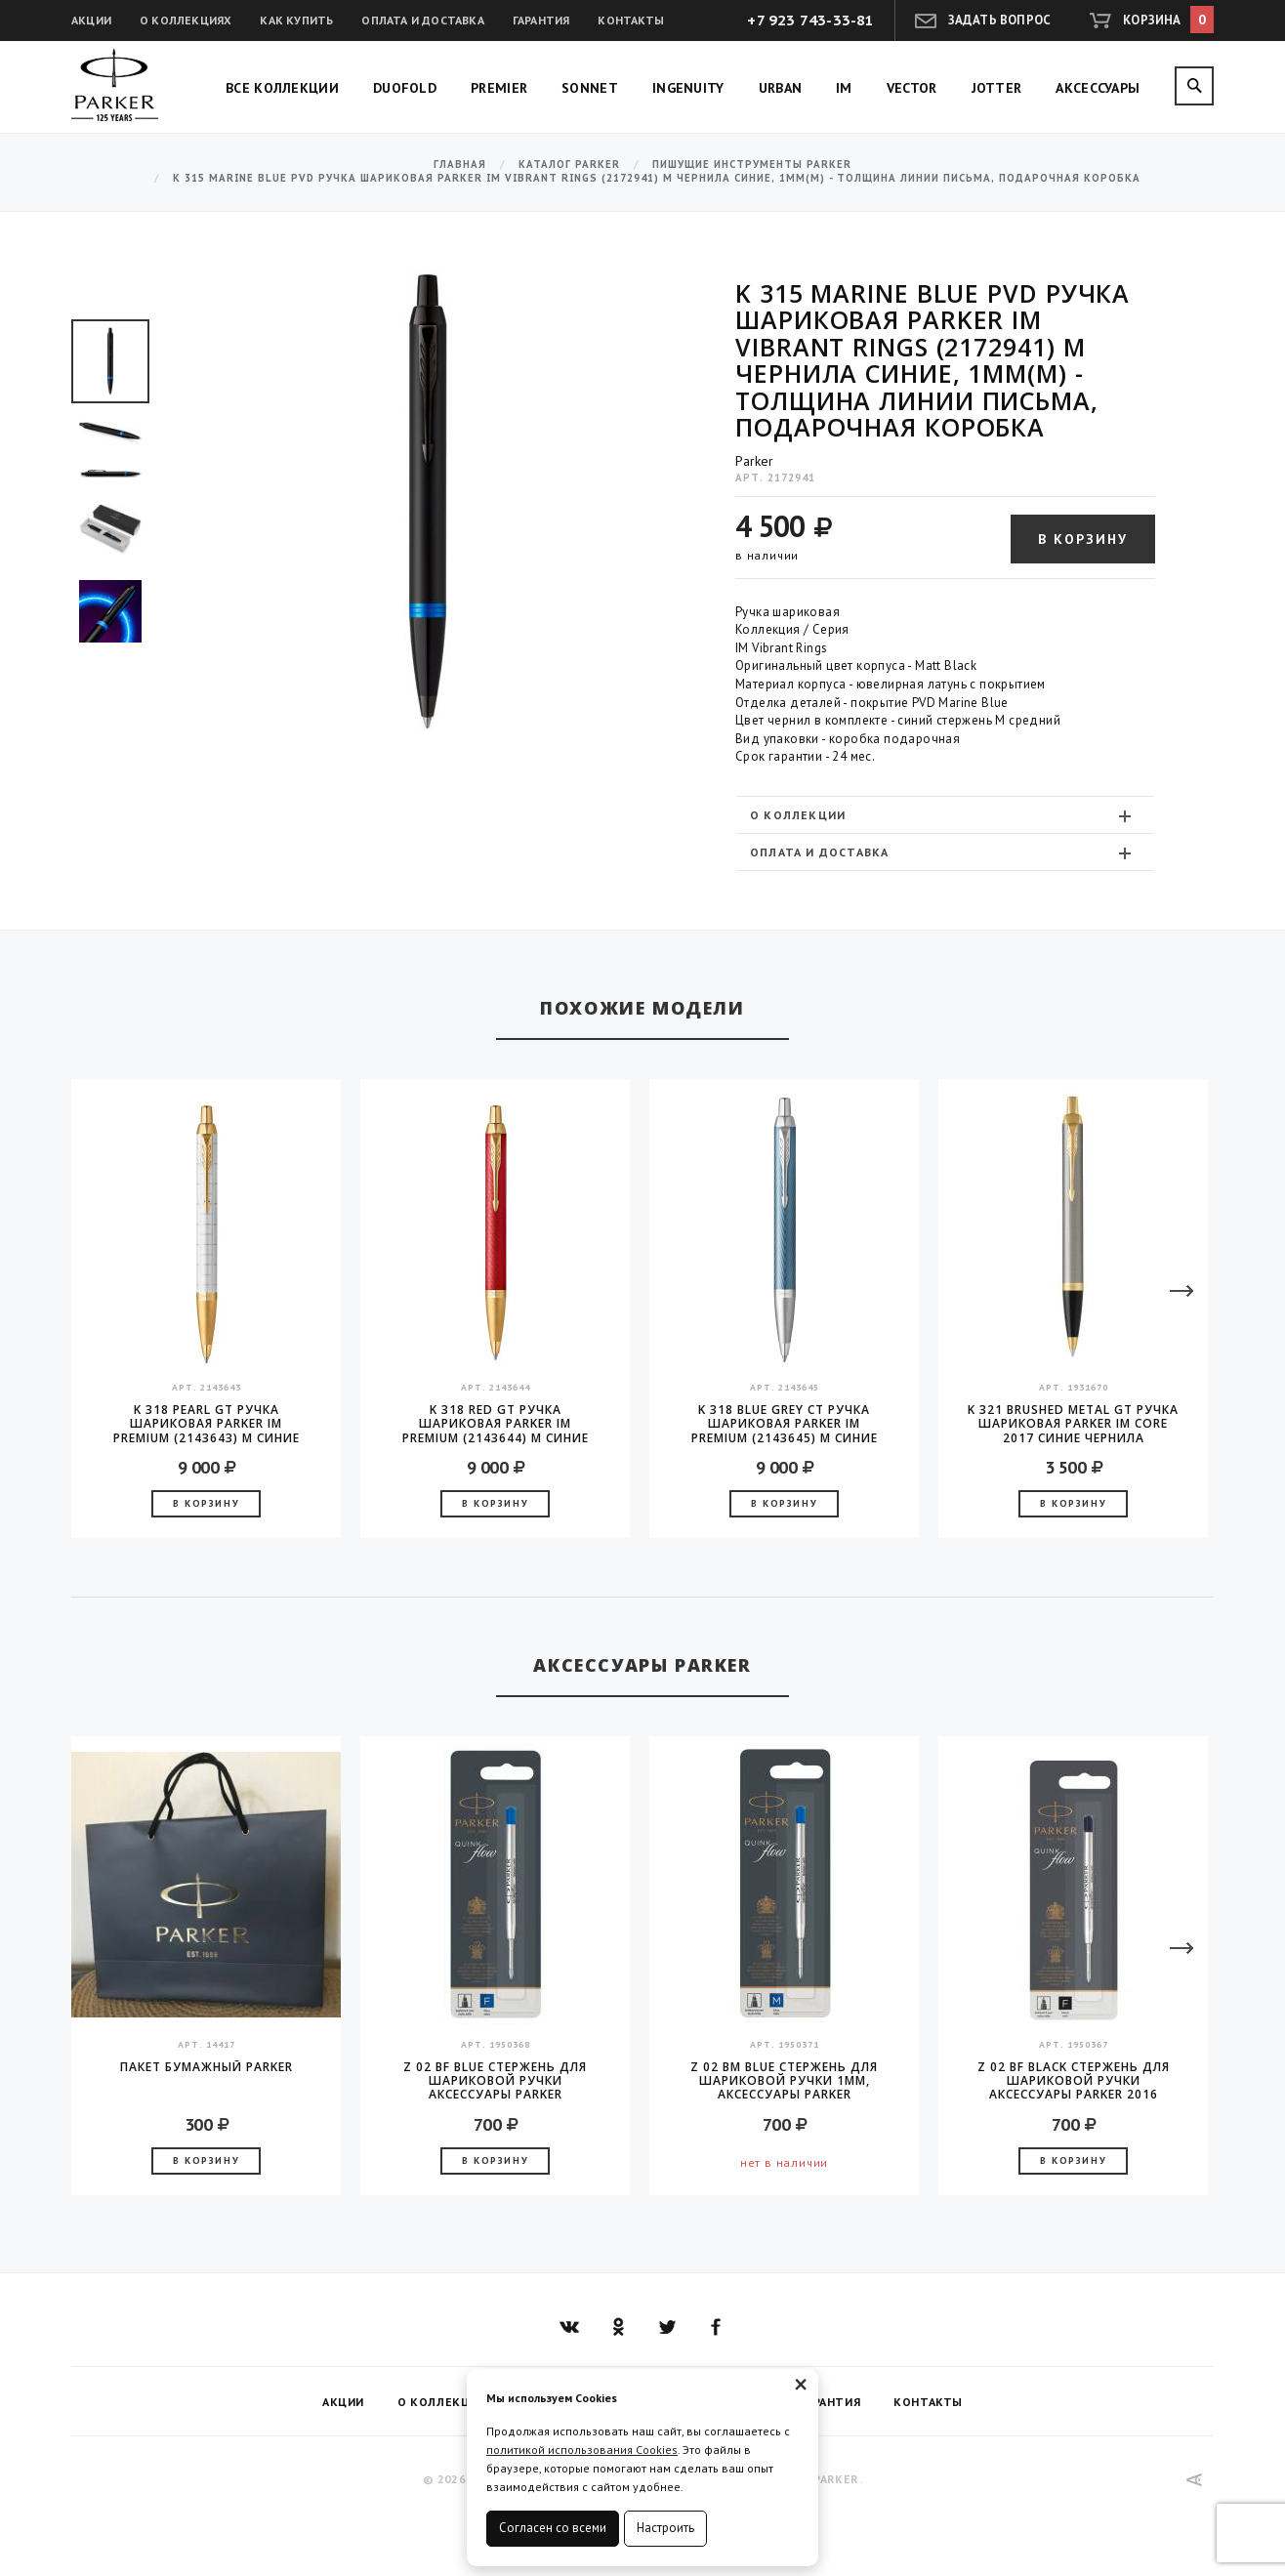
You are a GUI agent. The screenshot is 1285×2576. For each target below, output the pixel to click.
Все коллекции (282, 88)
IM (844, 88)
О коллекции (943, 815)
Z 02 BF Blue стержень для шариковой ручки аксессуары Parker (495, 2080)
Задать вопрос (1000, 20)
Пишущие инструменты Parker (751, 164)
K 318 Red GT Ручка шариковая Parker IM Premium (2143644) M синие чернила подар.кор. (495, 1423)
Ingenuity (688, 88)
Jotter (997, 88)
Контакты (631, 20)
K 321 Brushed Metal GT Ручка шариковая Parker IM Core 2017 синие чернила (1073, 1423)
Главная (460, 164)
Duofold (404, 88)
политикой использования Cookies (582, 2449)
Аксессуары (1098, 88)
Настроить (665, 2527)
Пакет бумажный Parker (206, 2067)
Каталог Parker (569, 164)
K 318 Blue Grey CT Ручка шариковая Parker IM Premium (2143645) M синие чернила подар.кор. (784, 1423)
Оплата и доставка (422, 20)
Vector (912, 88)
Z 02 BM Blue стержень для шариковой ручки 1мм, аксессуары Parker (784, 2080)
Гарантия (541, 20)
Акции (91, 20)
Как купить (296, 20)
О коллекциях (185, 20)
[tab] (945, 815)
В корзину (1083, 539)
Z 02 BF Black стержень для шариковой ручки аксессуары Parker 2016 (1073, 2080)
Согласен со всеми (552, 2527)
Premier (499, 88)
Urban (781, 88)
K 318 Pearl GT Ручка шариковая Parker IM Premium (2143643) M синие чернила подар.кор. (206, 1423)
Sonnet (589, 88)
